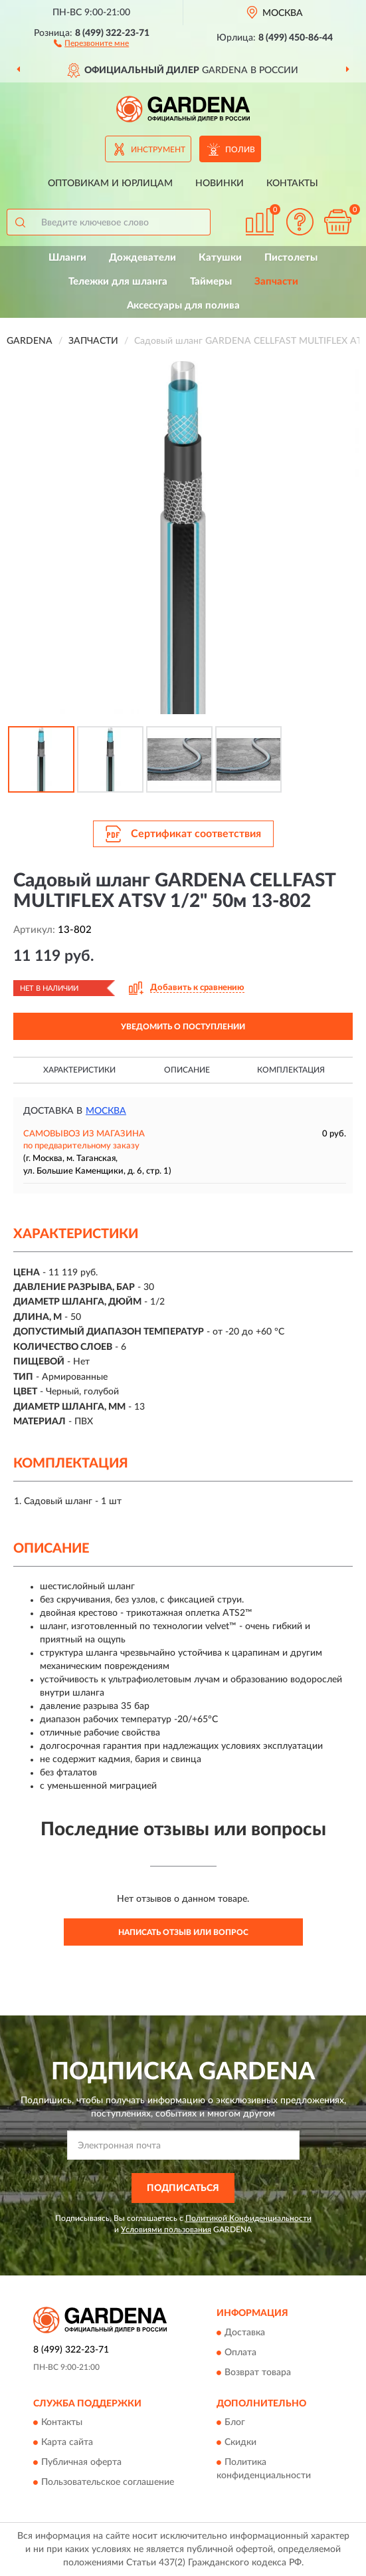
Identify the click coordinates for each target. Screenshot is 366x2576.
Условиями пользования (166, 2230)
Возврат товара (258, 2372)
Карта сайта (67, 2442)
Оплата (240, 2352)
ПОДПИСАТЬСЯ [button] (183, 2188)
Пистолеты (291, 258)
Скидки (240, 2442)
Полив (240, 150)
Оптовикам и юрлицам (110, 183)
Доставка (245, 2332)
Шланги (67, 258)
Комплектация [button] (291, 1070)
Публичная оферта (81, 2462)
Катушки (220, 258)
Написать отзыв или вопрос (183, 1932)
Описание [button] (187, 1070)
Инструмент (158, 150)
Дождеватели (142, 258)
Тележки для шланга (117, 282)
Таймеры (211, 282)
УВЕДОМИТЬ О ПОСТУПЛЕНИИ (183, 1027)
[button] (91, 43)
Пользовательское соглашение (107, 2482)
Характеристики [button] (79, 1070)
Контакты (292, 183)
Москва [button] (106, 1111)
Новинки (219, 183)
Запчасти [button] (276, 282)
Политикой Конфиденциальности (248, 2218)
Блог (235, 2422)
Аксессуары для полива (183, 306)
